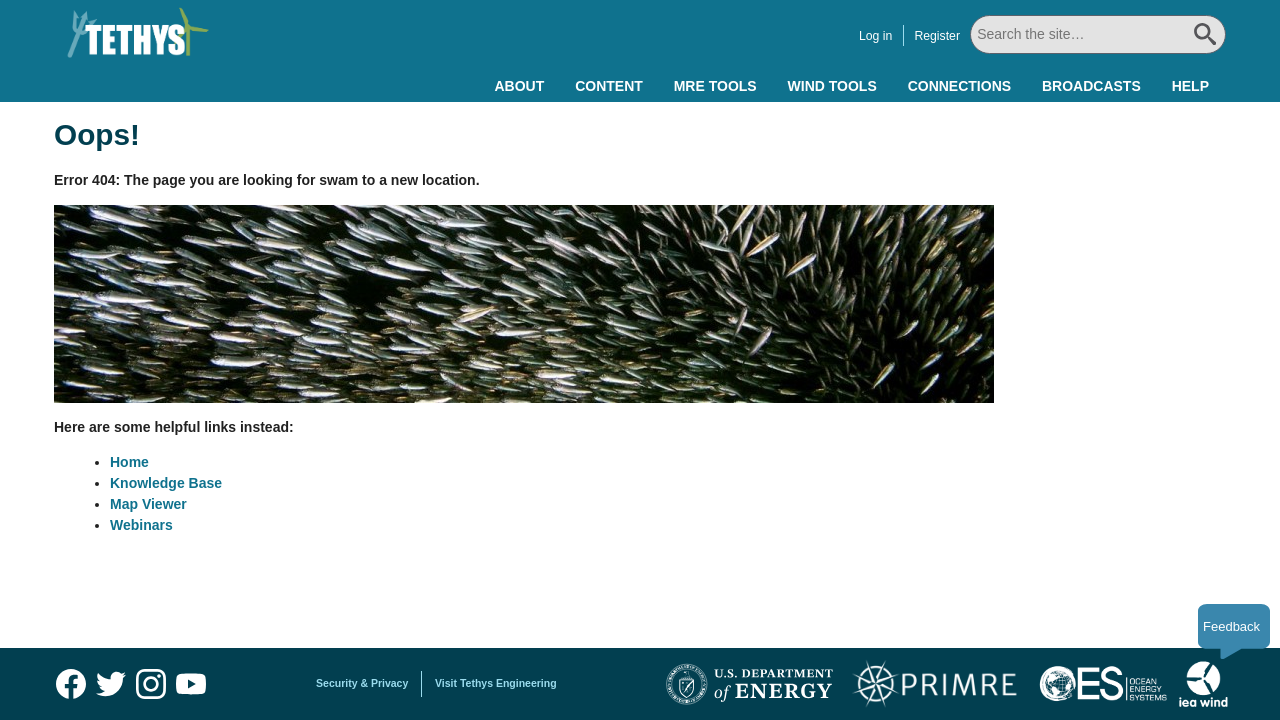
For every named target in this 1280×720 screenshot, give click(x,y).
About (519, 86)
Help (1190, 86)
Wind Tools (832, 86)
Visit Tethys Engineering (496, 683)
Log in (875, 36)
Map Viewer (148, 504)
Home (129, 462)
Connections (959, 86)
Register (937, 36)
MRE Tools (715, 86)
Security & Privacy (362, 683)
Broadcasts (1091, 86)
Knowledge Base (166, 483)
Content (609, 86)
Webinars (141, 525)
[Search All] (1098, 34)
